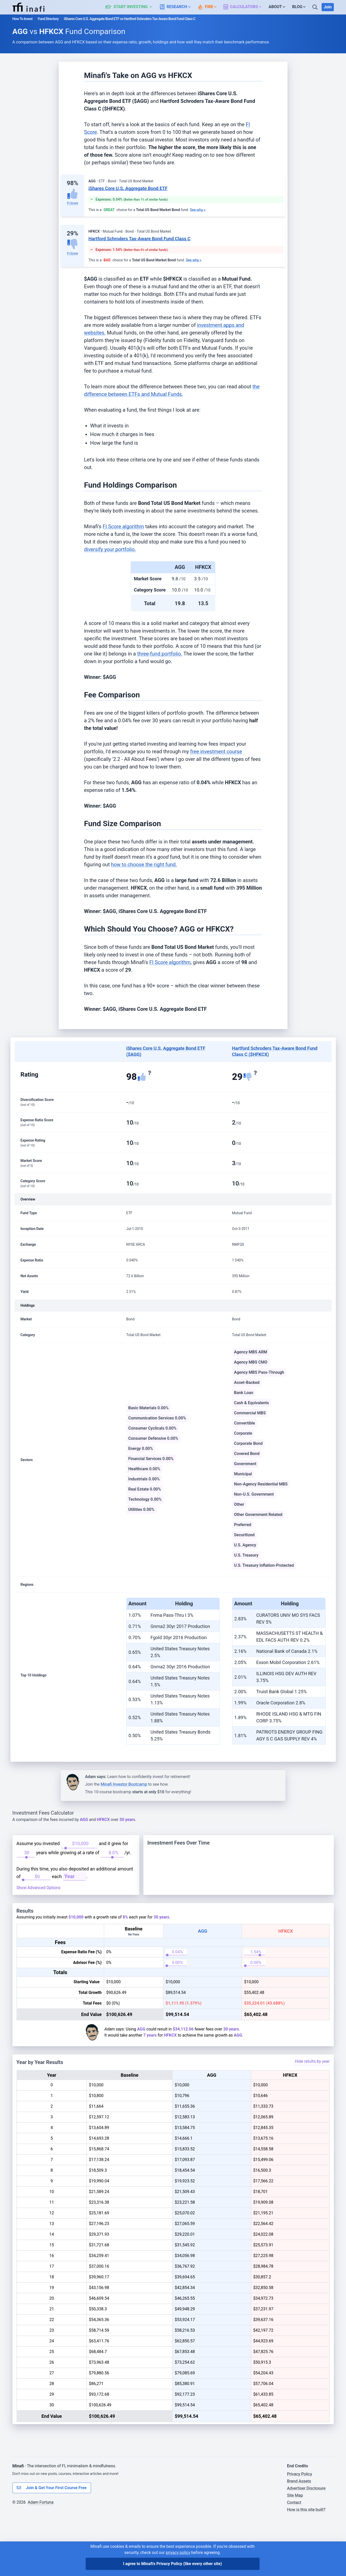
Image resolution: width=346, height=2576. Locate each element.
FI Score (72, 203)
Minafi (18, 2524)
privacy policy (178, 2552)
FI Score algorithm (123, 526)
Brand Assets (299, 2539)
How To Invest (22, 19)
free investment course (216, 751)
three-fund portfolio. (159, 654)
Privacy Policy (299, 2532)
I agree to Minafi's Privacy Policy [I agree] (172, 2563)
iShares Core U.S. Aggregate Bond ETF (128, 188)
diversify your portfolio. (110, 549)
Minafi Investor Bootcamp (124, 1784)
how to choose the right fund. (144, 864)
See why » (198, 210)
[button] (131, 7)
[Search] (315, 7)
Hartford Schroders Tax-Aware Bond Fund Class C (139, 238)
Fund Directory (48, 19)
